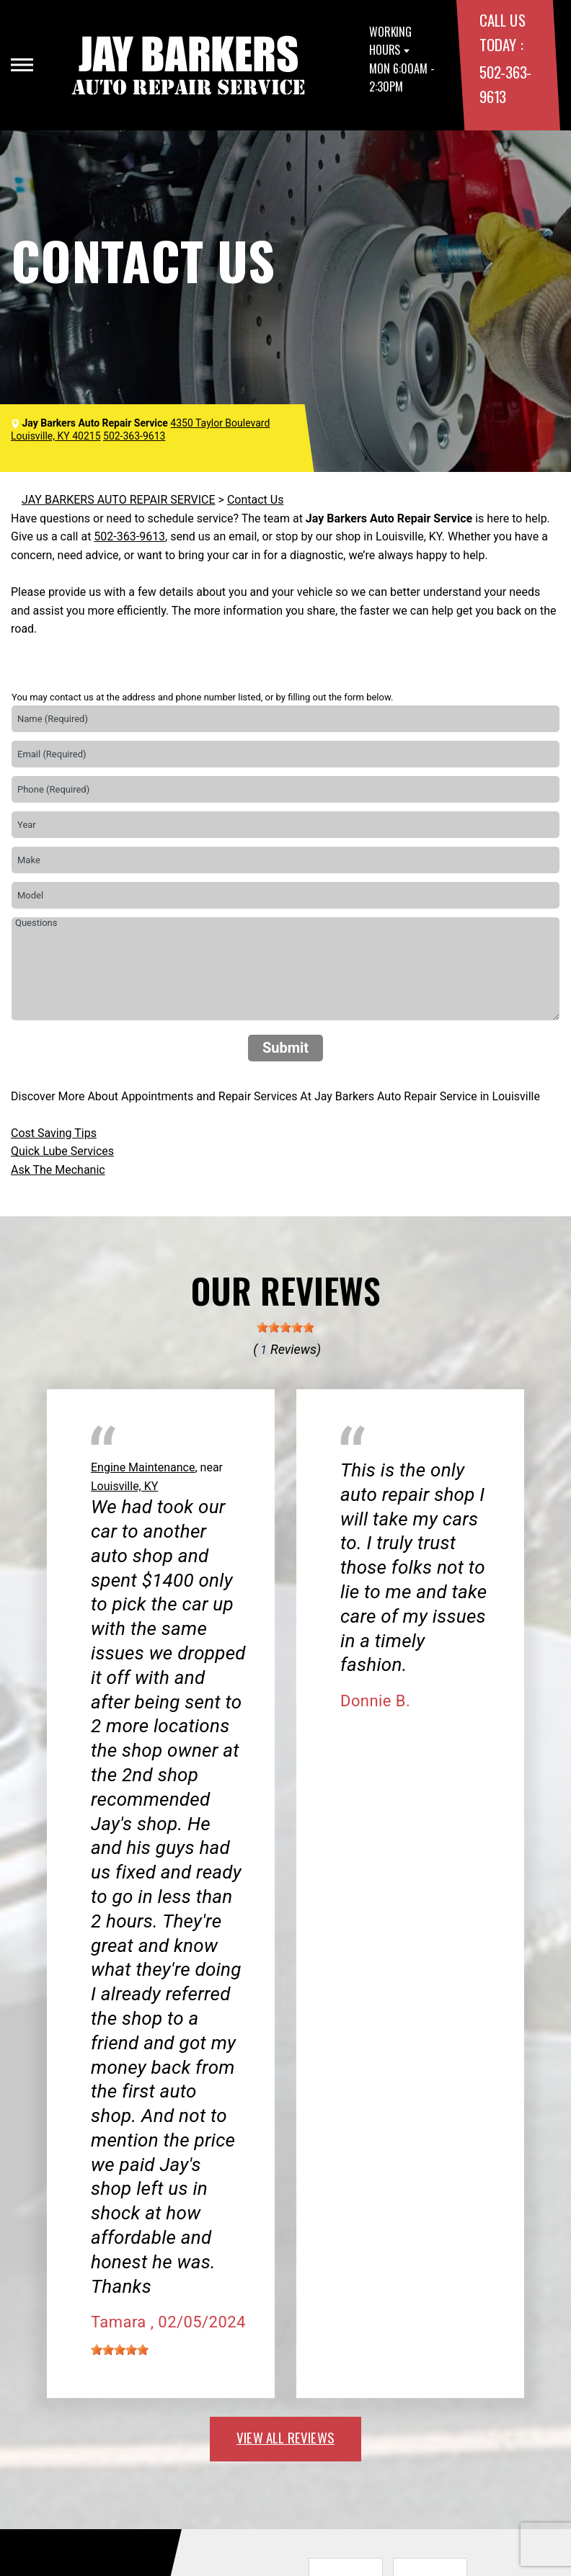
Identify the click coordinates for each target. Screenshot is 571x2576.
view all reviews (285, 2437)
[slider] (285, 1327)
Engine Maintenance (143, 1467)
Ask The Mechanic (58, 1170)
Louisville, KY (124, 1486)
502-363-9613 (129, 536)
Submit (285, 1047)
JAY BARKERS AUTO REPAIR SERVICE (119, 500)
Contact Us (255, 500)
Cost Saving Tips (54, 1133)
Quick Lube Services (62, 1151)
